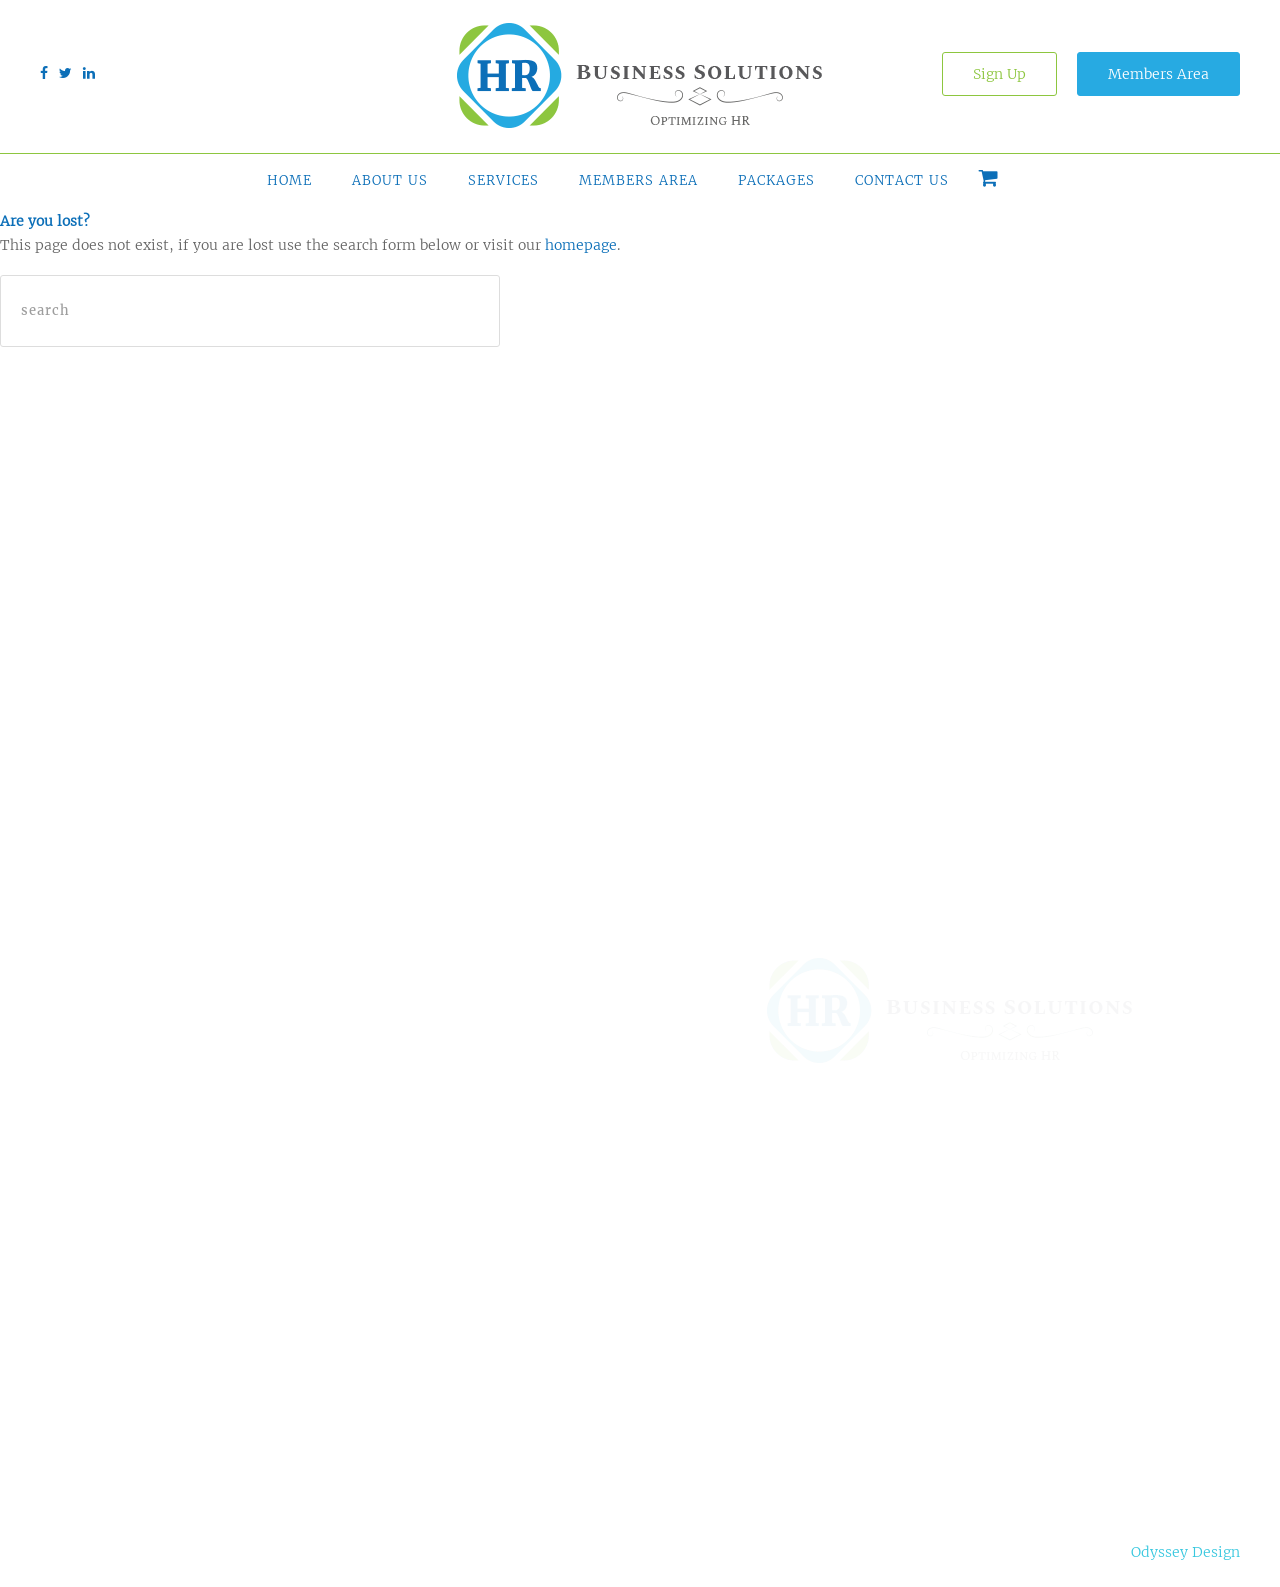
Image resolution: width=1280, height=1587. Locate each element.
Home (289, 180)
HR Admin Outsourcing (510, 1326)
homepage (581, 245)
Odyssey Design (1185, 1552)
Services (503, 180)
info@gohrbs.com (988, 1396)
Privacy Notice (252, 1552)
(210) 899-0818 (980, 1311)
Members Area (1158, 74)
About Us (390, 180)
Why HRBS (692, 1256)
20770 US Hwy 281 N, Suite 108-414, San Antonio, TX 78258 (1046, 1215)
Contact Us (902, 180)
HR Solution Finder (537, 1216)
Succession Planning (541, 1416)
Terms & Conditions (109, 1552)
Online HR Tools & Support (535, 1266)
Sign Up (999, 74)
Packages (776, 180)
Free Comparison (717, 1336)
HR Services (508, 1376)
